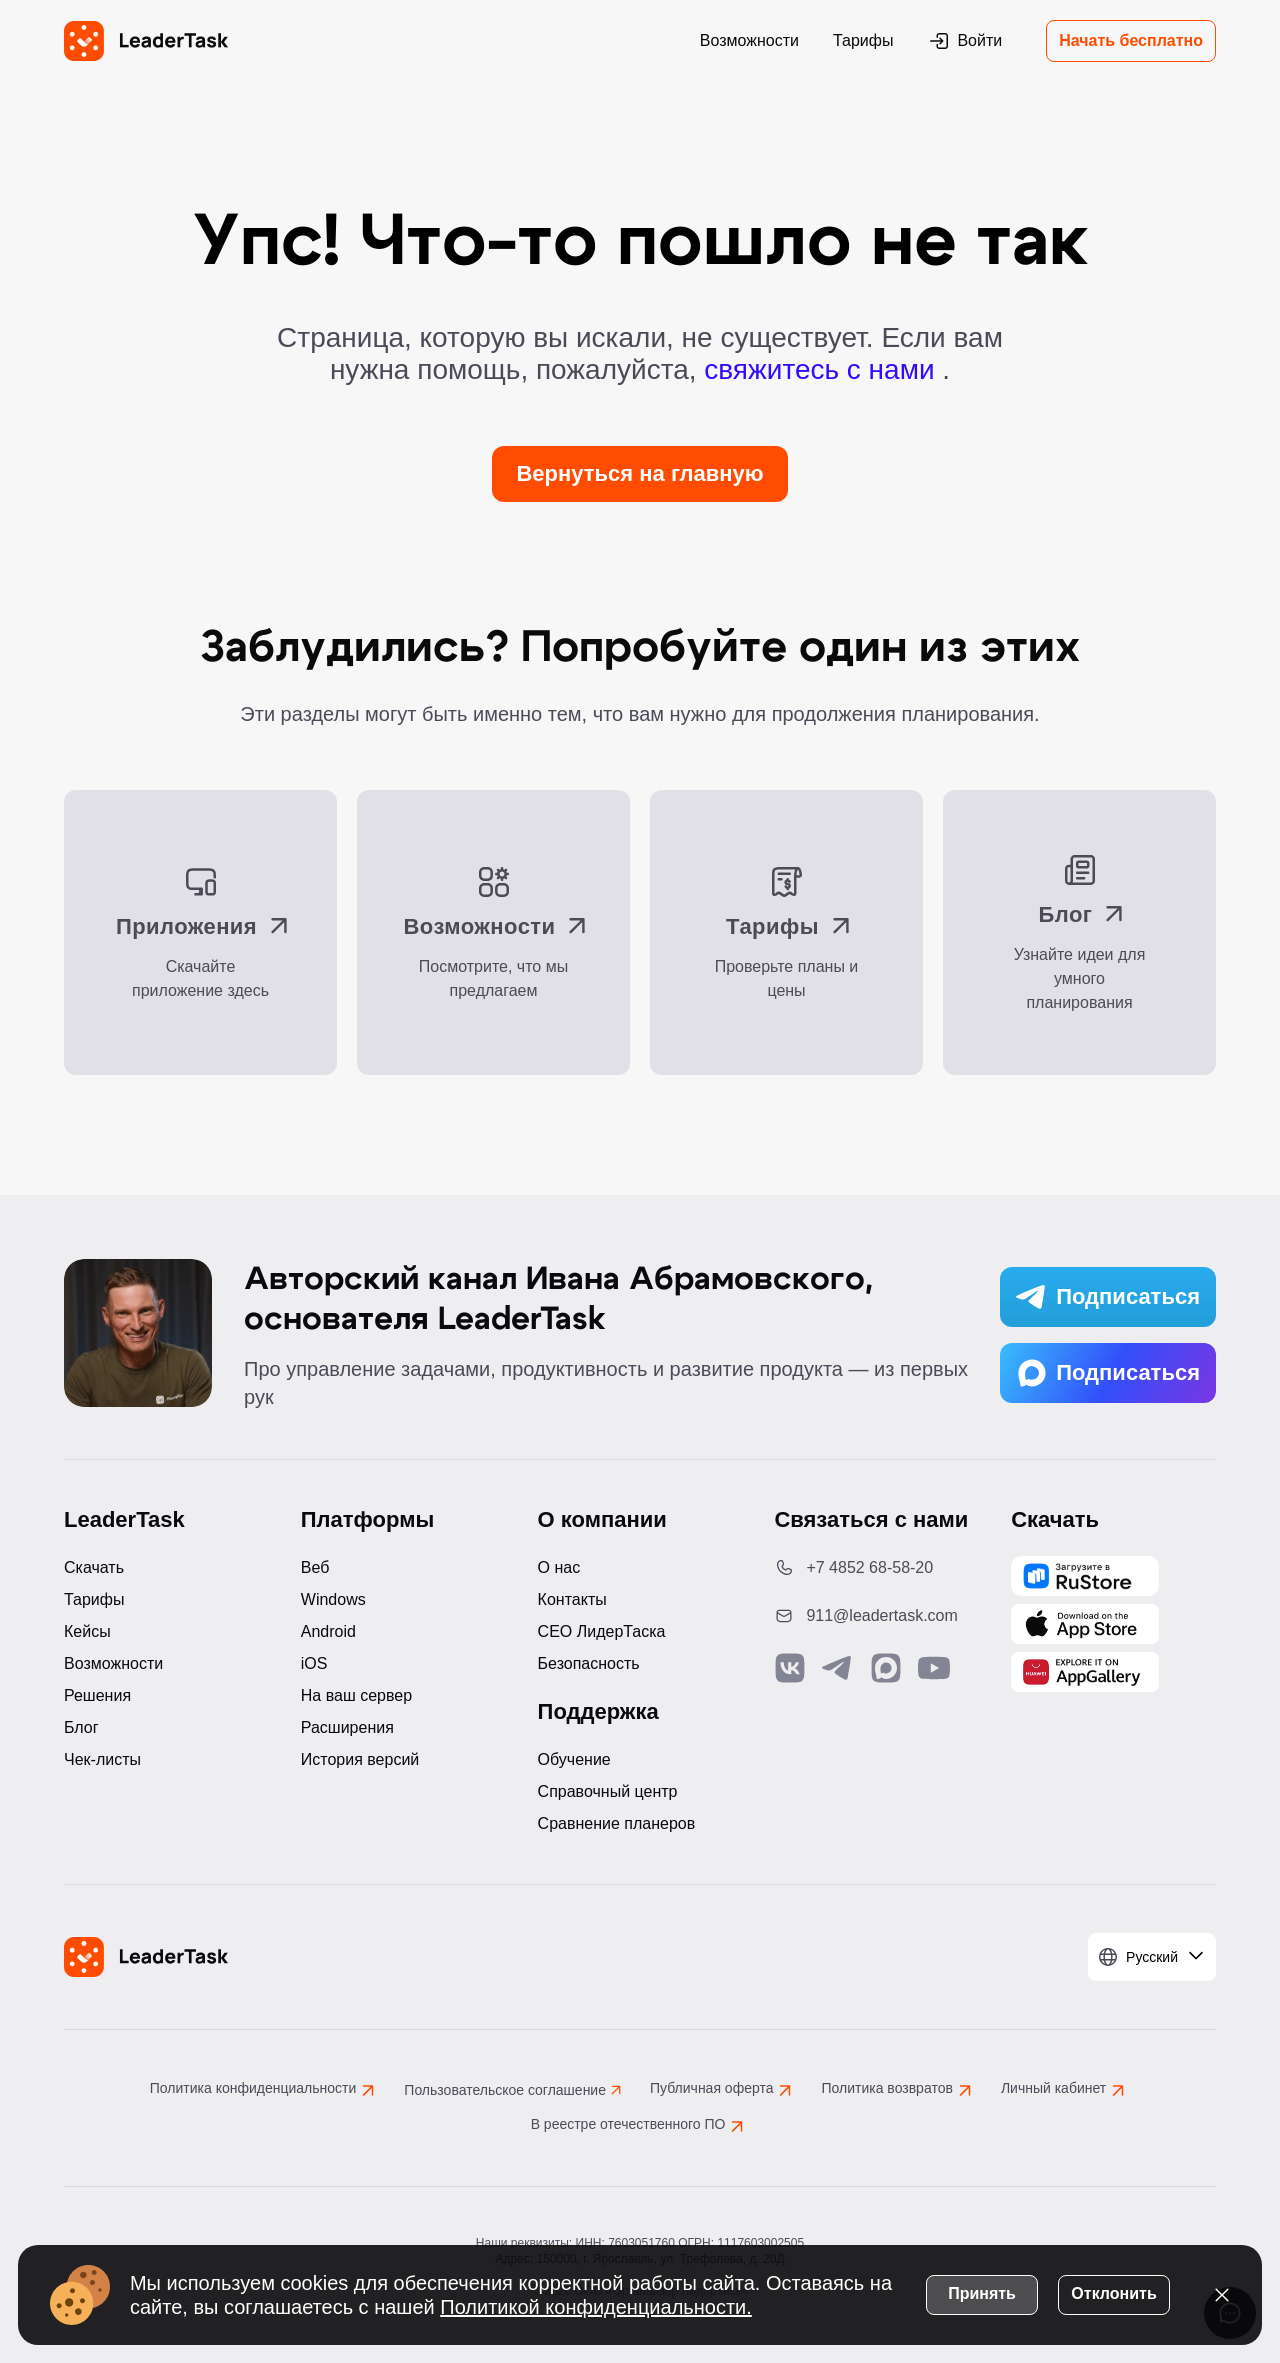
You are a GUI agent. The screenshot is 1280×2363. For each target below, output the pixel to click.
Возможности (749, 40)
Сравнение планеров (617, 1823)
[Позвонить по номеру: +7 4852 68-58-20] (876, 1568)
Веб (315, 1567)
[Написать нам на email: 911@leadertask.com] (876, 1616)
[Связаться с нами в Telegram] (838, 1668)
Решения (97, 1695)
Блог (81, 1727)
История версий (360, 1759)
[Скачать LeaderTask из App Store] (1085, 1624)
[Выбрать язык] (1152, 1957)
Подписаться (1108, 1297)
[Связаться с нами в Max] (886, 1668)
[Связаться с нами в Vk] (790, 1668)
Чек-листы (102, 1759)
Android (328, 1631)
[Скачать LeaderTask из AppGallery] (1085, 1576)
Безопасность (589, 1663)
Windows (333, 1599)
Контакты (572, 1599)
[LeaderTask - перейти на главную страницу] (146, 41)
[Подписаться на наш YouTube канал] (934, 1668)
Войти (964, 41)
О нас (559, 1567)
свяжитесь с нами (823, 369)
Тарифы (863, 40)
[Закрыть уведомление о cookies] (1220, 2293)
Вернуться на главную (639, 473)
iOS (314, 1663)
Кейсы (87, 1631)
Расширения (347, 1727)
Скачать (94, 1567)
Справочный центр (608, 1791)
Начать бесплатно (1131, 40)
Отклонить (1111, 2291)
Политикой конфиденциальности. (626, 2305)
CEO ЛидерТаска (602, 1631)
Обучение (574, 1759)
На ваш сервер (356, 1695)
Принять (980, 2291)
